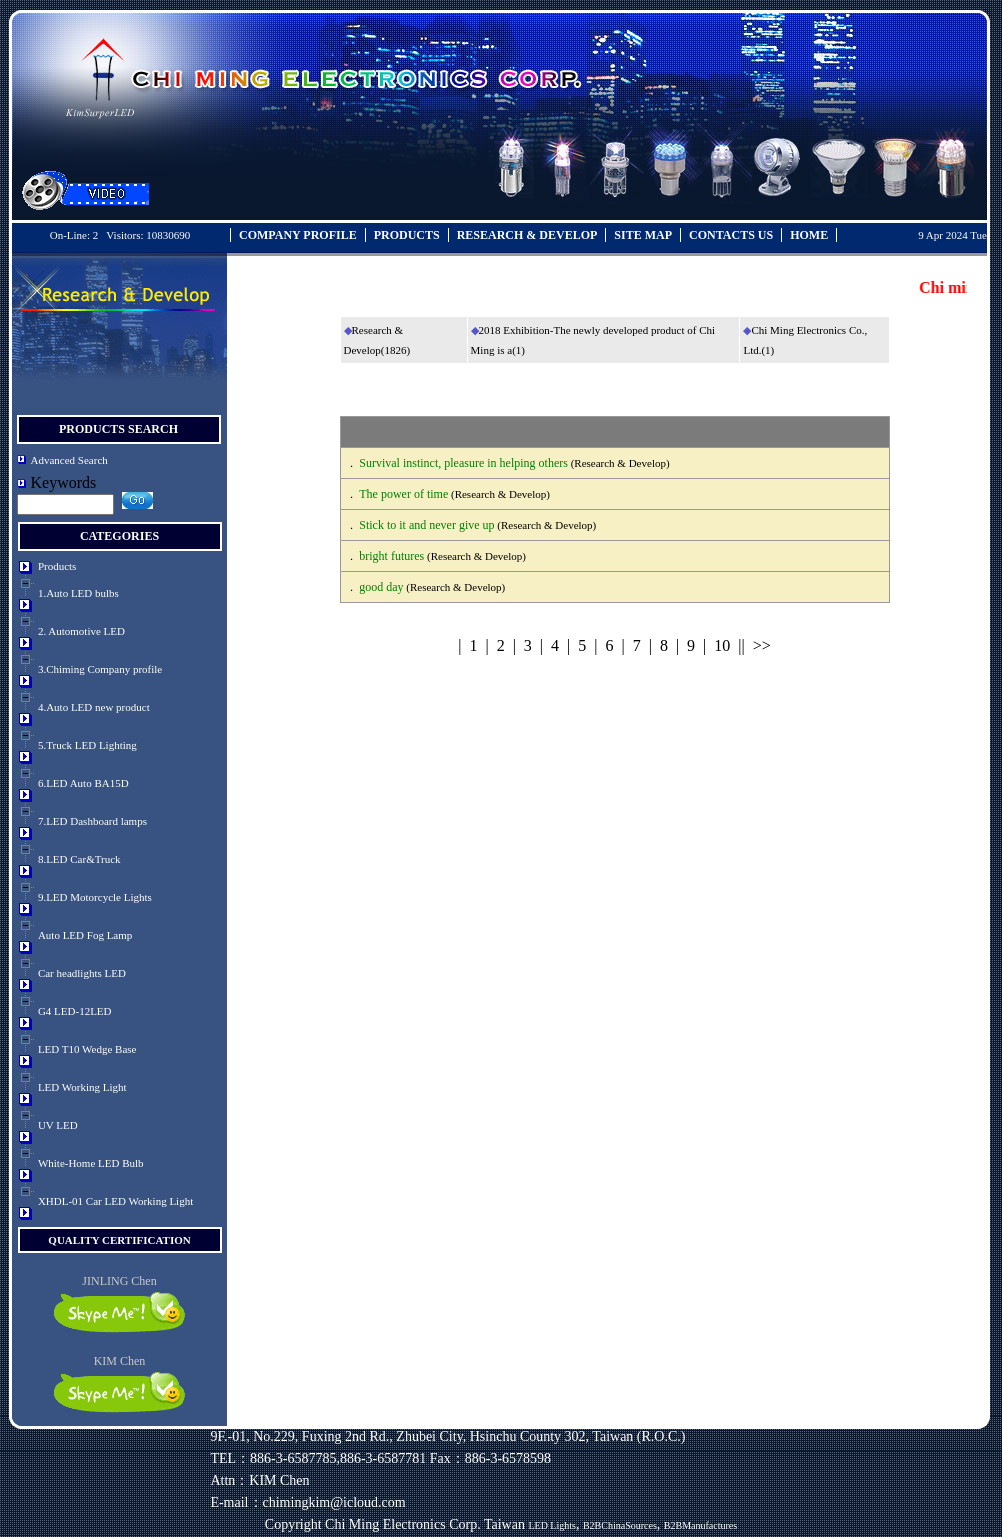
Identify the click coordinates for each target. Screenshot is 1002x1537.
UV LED (58, 1125)
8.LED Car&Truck (79, 859)
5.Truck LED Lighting (87, 745)
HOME (809, 235)
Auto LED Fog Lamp (85, 935)
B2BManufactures (700, 1525)
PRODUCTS (407, 235)
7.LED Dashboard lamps (92, 821)
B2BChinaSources (620, 1525)
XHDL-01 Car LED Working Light (115, 1201)
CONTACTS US (731, 235)
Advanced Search (69, 460)
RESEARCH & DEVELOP (527, 235)
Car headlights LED (82, 973)
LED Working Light (82, 1087)
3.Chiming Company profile (100, 669)
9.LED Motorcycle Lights (95, 897)
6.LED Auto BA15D (83, 783)
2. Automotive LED (81, 631)
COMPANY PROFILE (298, 235)
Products (57, 566)
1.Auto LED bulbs (78, 593)
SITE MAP (643, 235)
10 (722, 645)
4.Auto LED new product (94, 707)
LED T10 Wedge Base (87, 1049)
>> (762, 645)
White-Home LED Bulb (91, 1163)
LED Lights (552, 1525)
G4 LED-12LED (75, 1011)
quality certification (119, 1240)
